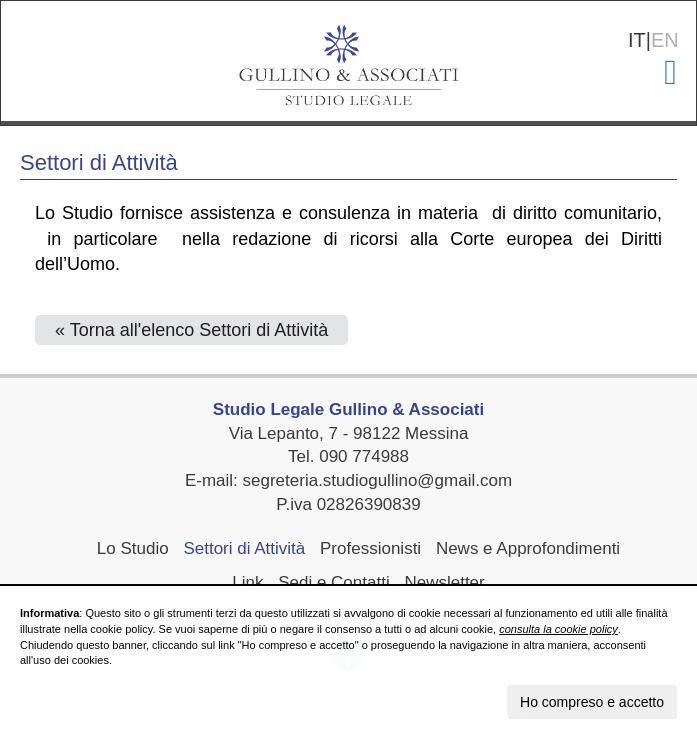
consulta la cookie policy (558, 629)
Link (247, 582)
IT (637, 40)
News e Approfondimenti (528, 548)
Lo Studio (133, 548)
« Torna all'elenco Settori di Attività (191, 330)
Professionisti (370, 548)
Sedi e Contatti (334, 582)
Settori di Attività (244, 548)
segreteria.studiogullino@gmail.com (378, 480)
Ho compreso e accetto (592, 702)
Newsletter (444, 582)
